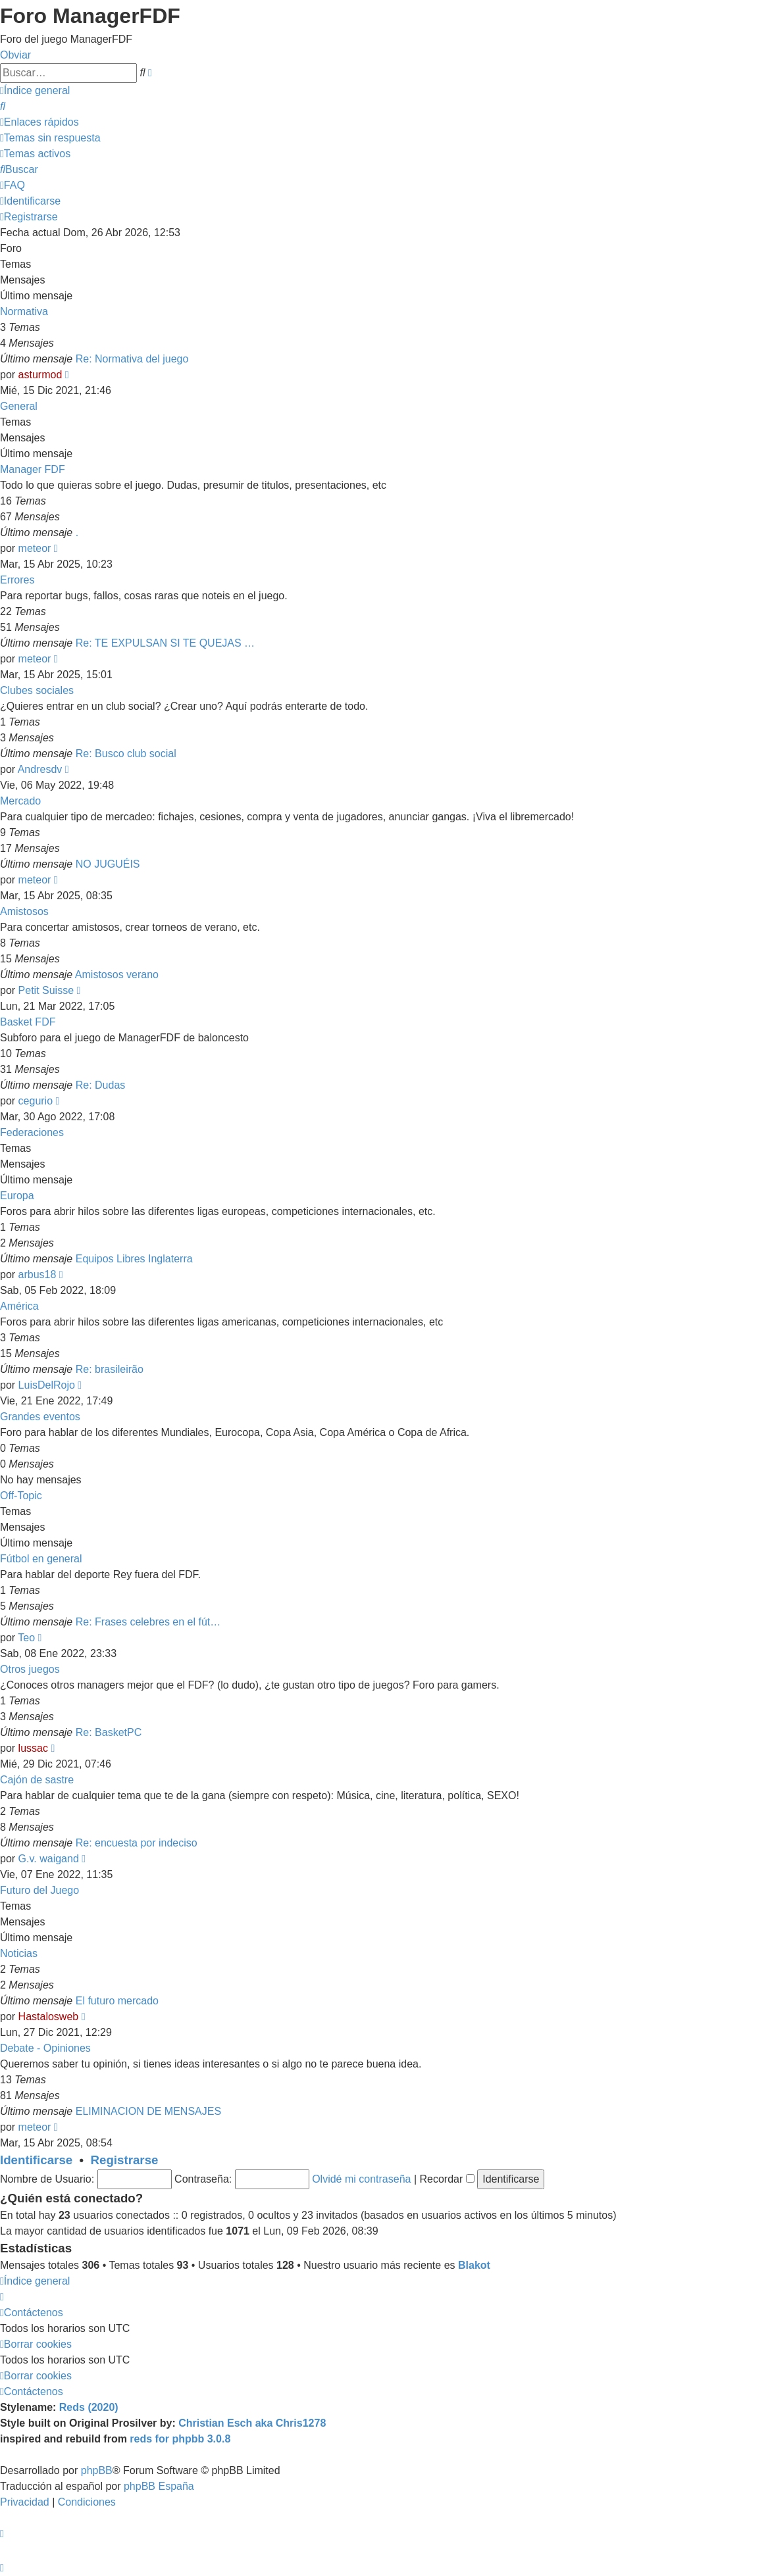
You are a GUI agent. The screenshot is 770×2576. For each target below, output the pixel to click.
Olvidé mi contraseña (361, 2179)
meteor (34, 548)
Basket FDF (27, 1022)
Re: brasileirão (109, 1369)
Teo (26, 1637)
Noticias (19, 1953)
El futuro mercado (117, 2000)
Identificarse (36, 2160)
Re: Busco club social (126, 753)
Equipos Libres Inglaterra (134, 1258)
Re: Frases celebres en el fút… (148, 1621)
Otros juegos (30, 1669)
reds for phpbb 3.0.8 (180, 2438)
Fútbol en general (41, 1558)
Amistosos (24, 911)
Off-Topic (21, 1495)
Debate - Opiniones (45, 2048)
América (19, 1306)
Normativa (24, 311)
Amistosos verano (117, 974)
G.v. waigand (48, 1858)
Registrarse (125, 2160)
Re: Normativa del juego (132, 358)
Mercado (20, 800)
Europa (17, 1195)
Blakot (474, 2265)
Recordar (447, 2179)
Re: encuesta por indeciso (136, 1842)
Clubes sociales (37, 690)
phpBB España (159, 2486)
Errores (17, 579)
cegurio (35, 1100)
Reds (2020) (88, 2407)
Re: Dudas (101, 1085)
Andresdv (40, 769)
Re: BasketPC (108, 1732)
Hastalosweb (48, 2016)
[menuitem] (2, 106)
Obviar (15, 55)
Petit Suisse (46, 990)
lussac (33, 1748)
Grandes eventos (40, 1416)
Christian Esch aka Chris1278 (252, 2423)
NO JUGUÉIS (108, 864)
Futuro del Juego (39, 1890)
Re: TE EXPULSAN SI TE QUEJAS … (165, 643)
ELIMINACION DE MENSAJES (148, 2111)
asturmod (40, 374)
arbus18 (37, 1274)
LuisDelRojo (46, 1385)
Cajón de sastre (37, 1779)
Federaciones (32, 1132)
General (19, 406)
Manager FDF (32, 469)
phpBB (97, 2470)
